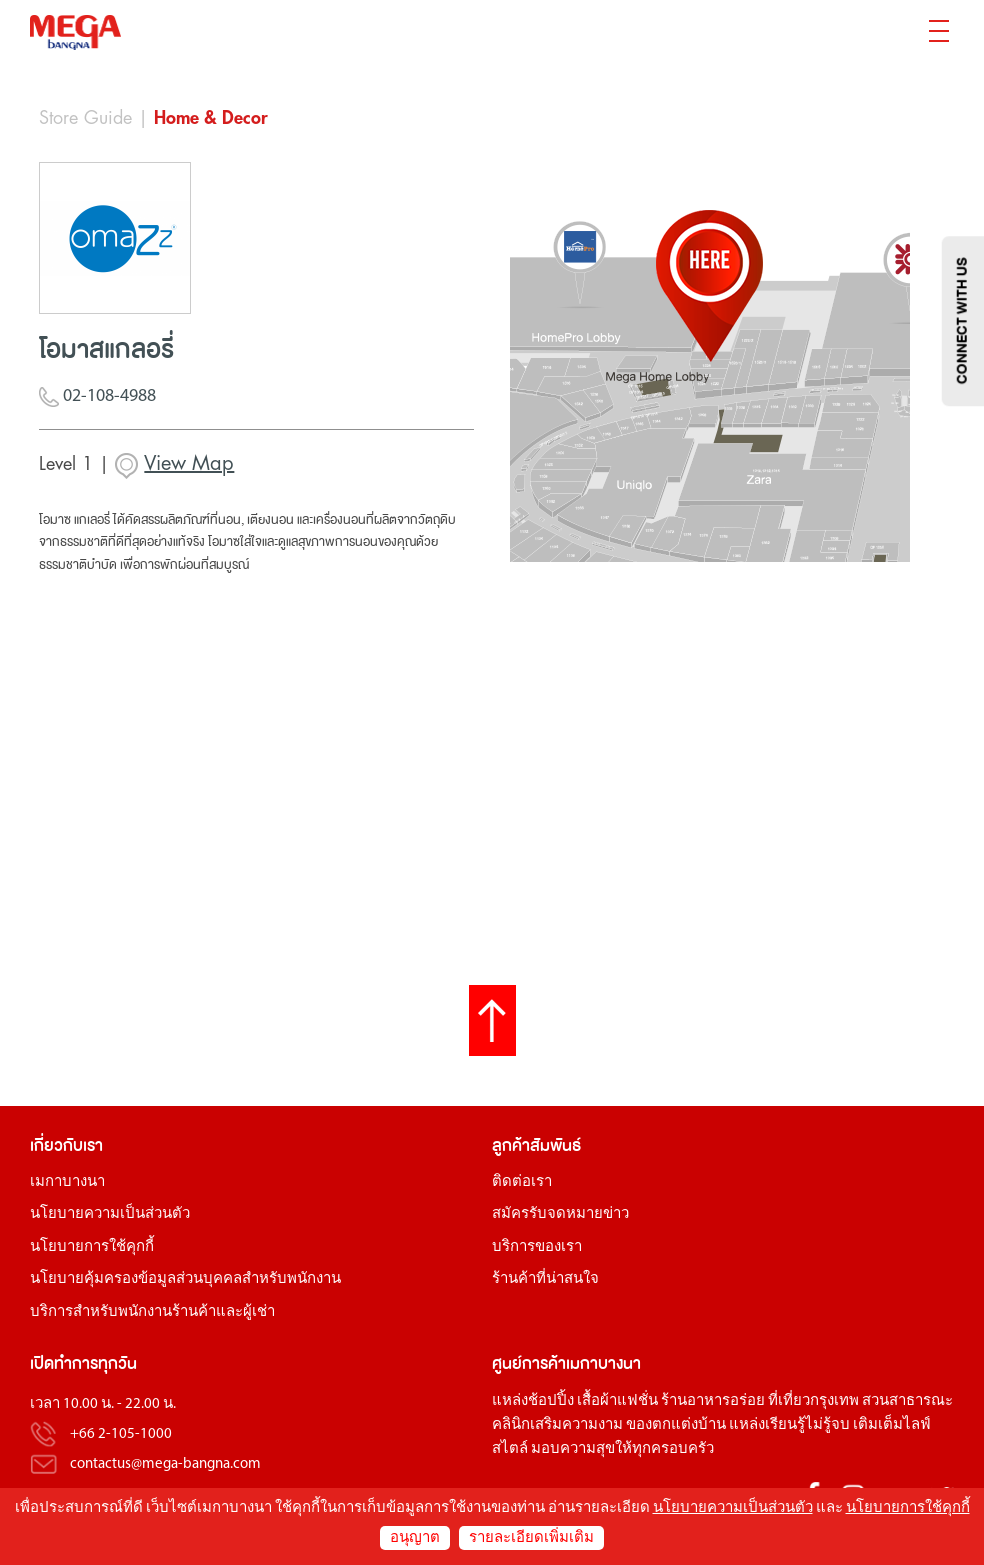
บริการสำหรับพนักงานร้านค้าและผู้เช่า (152, 1312)
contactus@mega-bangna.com (165, 1464)
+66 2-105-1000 (121, 1434)
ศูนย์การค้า (529, 1363)
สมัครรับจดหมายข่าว (560, 1214)
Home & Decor (211, 118)
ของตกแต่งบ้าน (676, 1425)
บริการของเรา (537, 1247)
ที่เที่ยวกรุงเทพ (813, 1401)
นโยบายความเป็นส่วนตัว (110, 1214)
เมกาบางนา (67, 1182)
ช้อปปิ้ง (551, 1401)
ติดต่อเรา (522, 1182)
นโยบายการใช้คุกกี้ (92, 1247)
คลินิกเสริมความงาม (557, 1425)
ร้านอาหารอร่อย (713, 1401)
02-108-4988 (97, 397)
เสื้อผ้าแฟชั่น (617, 1401)
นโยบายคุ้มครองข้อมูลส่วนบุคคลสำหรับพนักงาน (185, 1279)
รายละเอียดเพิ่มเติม (531, 1538)
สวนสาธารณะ (907, 1401)
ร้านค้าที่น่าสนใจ (545, 1279)
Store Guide (85, 118)
